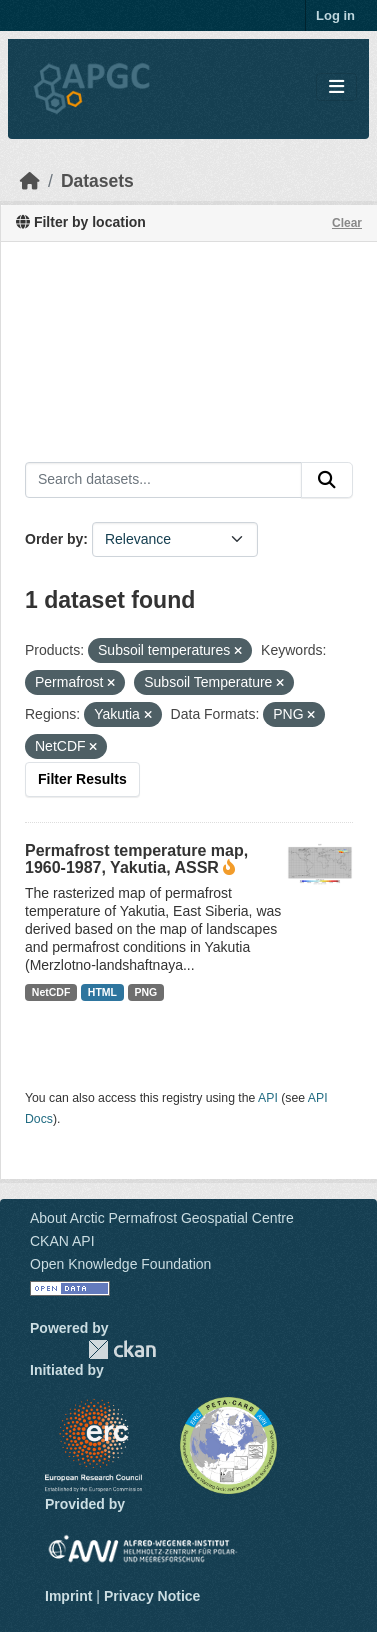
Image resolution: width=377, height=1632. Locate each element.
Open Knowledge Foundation (120, 1264)
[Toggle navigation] (336, 87)
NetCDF (51, 992)
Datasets (97, 181)
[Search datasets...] (163, 480)
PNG (146, 992)
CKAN (122, 1349)
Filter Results (82, 779)
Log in (335, 15)
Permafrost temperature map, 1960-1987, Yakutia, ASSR (136, 859)
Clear (347, 223)
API (268, 1098)
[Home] (30, 181)
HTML (102, 992)
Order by (54, 539)
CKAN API (62, 1241)
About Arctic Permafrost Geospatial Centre (162, 1218)
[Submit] (327, 480)
